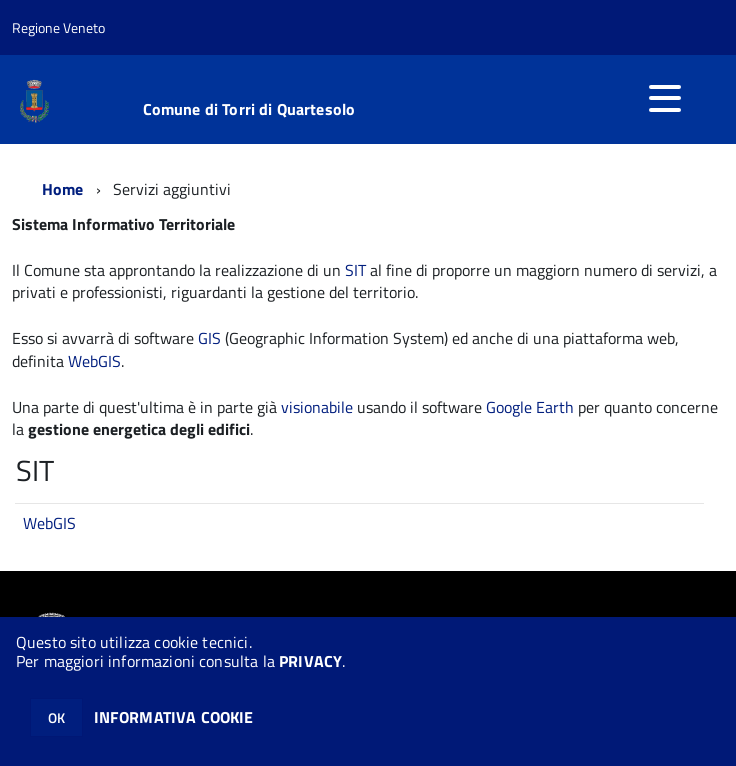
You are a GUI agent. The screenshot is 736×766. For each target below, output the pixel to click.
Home (63, 189)
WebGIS (94, 361)
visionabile (317, 407)
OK (56, 717)
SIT (355, 270)
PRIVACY (310, 661)
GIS (209, 338)
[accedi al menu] (665, 98)
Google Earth (530, 407)
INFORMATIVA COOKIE (174, 717)
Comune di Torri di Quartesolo (249, 109)
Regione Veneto (58, 27)
